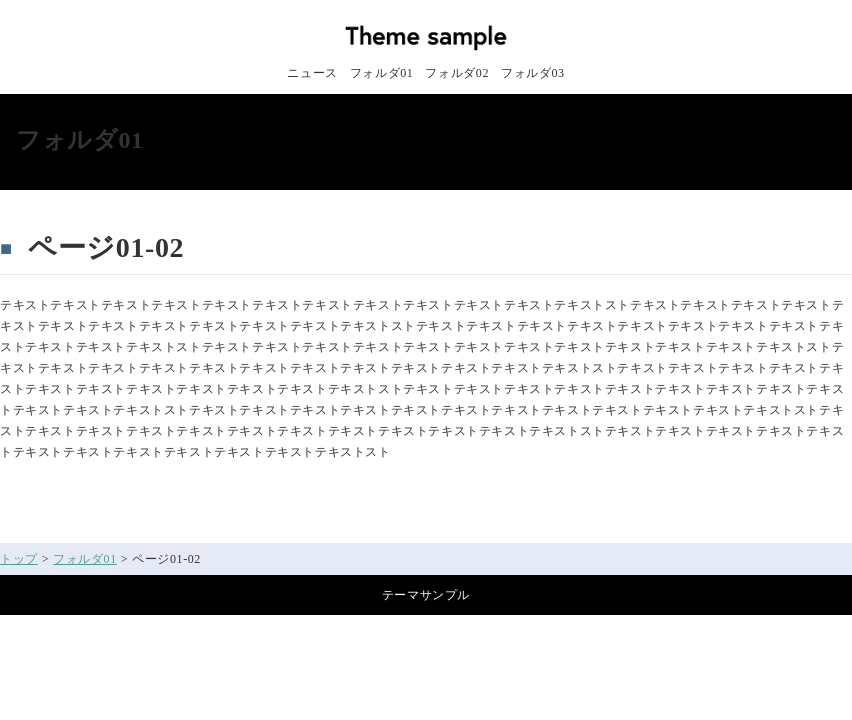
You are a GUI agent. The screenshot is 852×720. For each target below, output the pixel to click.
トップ (19, 559)
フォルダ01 (382, 73)
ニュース (312, 73)
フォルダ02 (457, 73)
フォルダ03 (533, 73)
